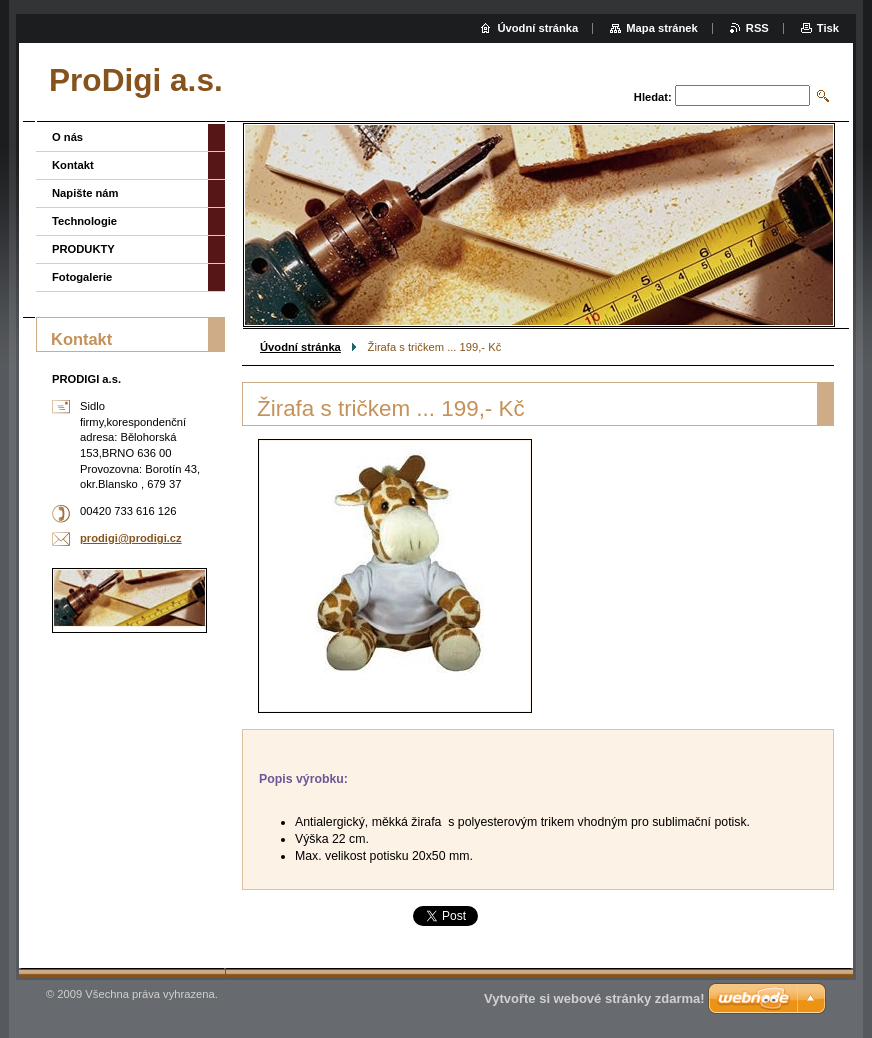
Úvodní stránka (300, 347)
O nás (67, 137)
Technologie (84, 221)
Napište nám (85, 193)
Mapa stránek (662, 28)
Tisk (828, 28)
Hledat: (653, 97)
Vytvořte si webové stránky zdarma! (594, 998)
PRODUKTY (83, 249)
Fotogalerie (82, 277)
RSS (757, 28)
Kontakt (73, 165)
